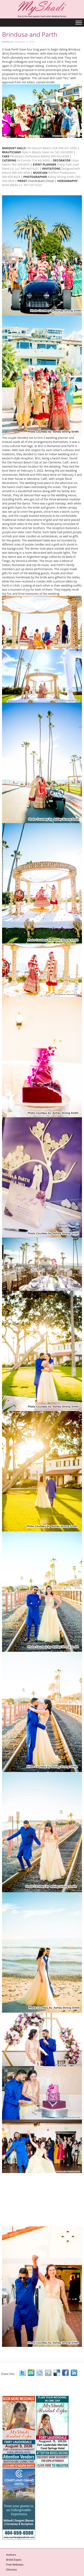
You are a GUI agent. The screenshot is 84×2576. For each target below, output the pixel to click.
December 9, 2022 (25, 41)
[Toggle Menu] (78, 22)
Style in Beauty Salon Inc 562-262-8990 (47, 152)
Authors (11, 2555)
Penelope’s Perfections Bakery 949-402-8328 (39, 156)
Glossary (11, 2569)
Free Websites (15, 2564)
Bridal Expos (13, 2559)
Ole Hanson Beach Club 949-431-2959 (51, 148)
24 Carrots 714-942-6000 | (35, 160)
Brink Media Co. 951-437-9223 (22, 185)
